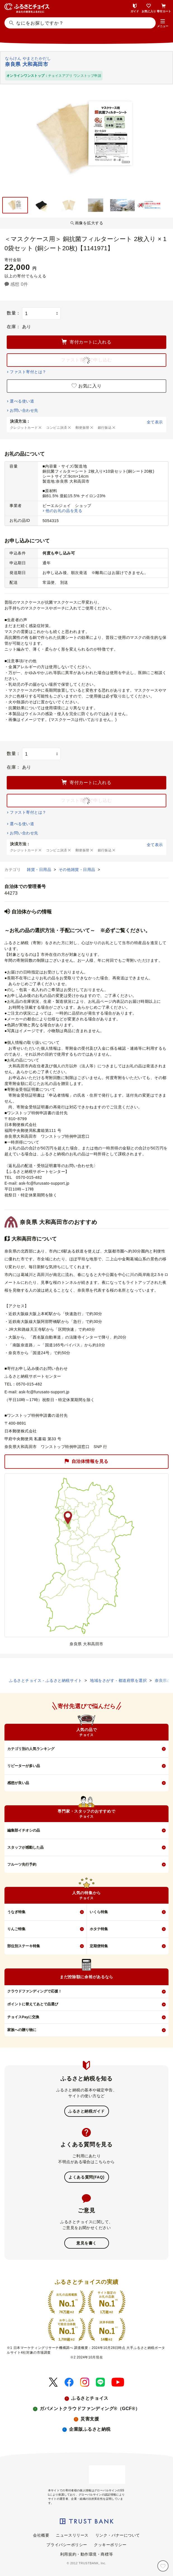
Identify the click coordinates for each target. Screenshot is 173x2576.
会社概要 (41, 2535)
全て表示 (155, 422)
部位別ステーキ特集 (23, 1946)
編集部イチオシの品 (23, 1830)
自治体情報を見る (86, 1461)
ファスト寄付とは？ (28, 372)
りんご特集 (16, 1929)
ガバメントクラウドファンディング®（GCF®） (90, 2408)
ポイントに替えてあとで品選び (32, 2004)
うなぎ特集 (16, 1912)
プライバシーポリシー (66, 2544)
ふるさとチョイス (89, 2398)
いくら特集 (99, 1912)
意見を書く (86, 2243)
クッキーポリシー (110, 2544)
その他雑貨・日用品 (78, 869)
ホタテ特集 (99, 1929)
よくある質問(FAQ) (86, 2177)
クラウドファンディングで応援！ (34, 1991)
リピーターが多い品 (23, 1766)
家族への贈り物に (21, 2030)
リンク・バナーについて (117, 2535)
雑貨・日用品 (40, 869)
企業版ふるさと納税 (90, 2429)
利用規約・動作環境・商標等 (86, 2554)
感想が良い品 (18, 1783)
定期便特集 (99, 1946)
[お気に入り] (163, 2566)
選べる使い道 (22, 401)
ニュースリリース (72, 2535)
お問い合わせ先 (24, 410)
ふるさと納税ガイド (86, 2111)
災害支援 (89, 2419)
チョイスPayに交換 (23, 2017)
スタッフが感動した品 (25, 1847)
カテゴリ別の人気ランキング (30, 1749)
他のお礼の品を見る (64, 510)
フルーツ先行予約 (21, 1864)
